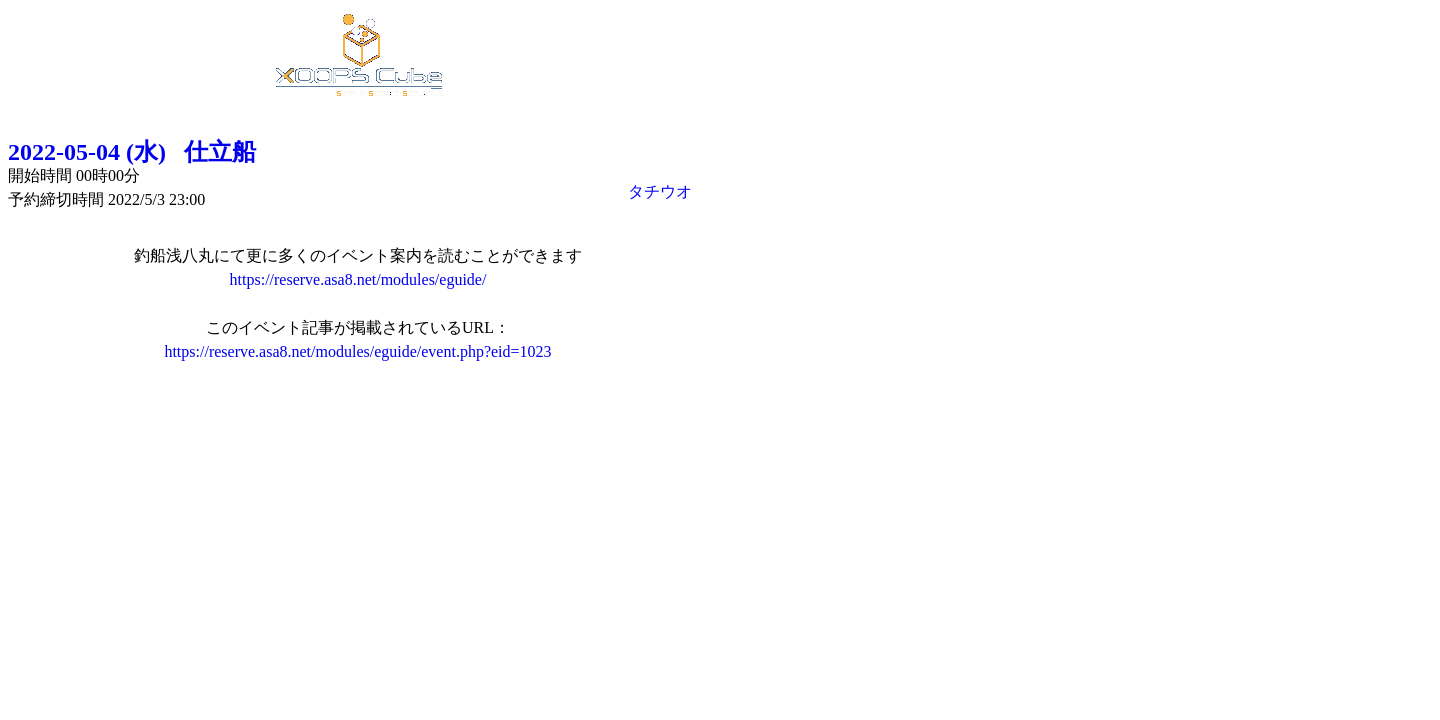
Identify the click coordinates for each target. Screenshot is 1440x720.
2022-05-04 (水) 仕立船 (132, 152)
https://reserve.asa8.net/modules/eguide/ (358, 279)
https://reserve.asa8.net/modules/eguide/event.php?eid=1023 (357, 351)
